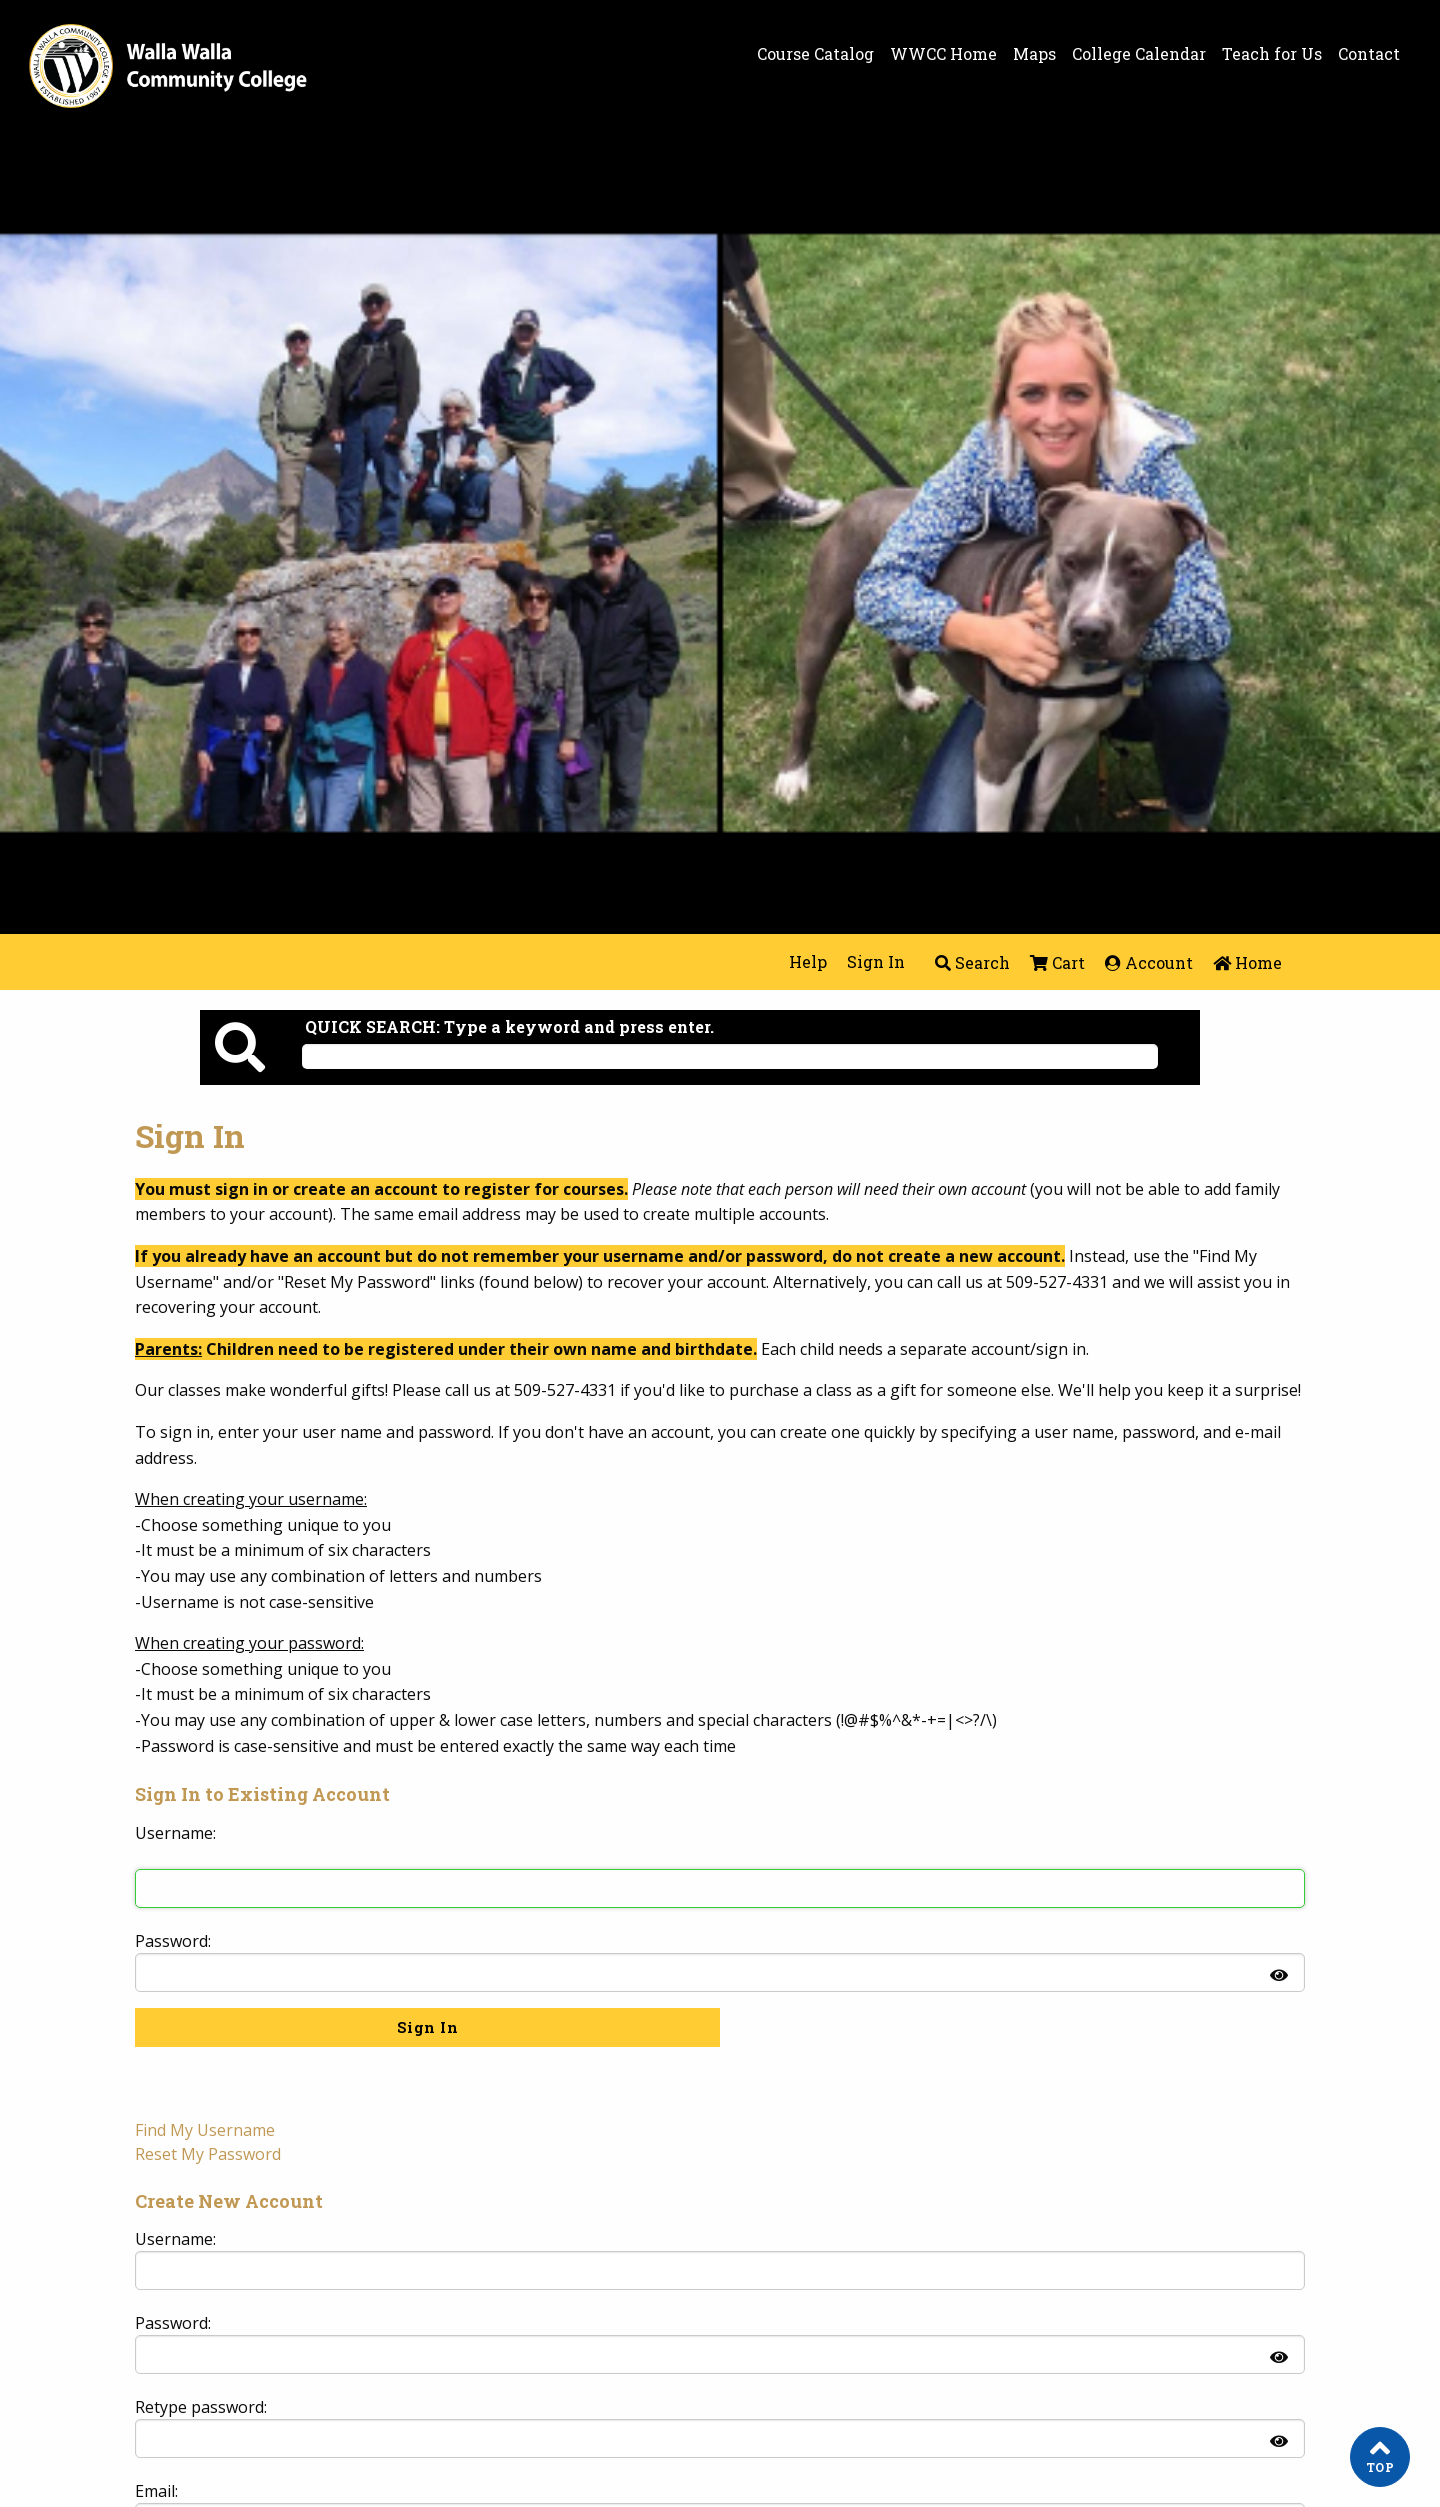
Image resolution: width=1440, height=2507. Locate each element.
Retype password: (201, 2407)
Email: (156, 2491)
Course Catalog (815, 54)
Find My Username (205, 2130)
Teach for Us (1272, 54)
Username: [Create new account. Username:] (175, 2239)
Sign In (876, 961)
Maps (1034, 54)
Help (808, 961)
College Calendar (1139, 54)
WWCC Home (943, 54)
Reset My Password (208, 2154)
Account (1149, 962)
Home (1247, 962)
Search (972, 962)
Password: (173, 1941)
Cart (1057, 962)
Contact (1369, 54)
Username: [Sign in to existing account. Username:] (175, 1833)
